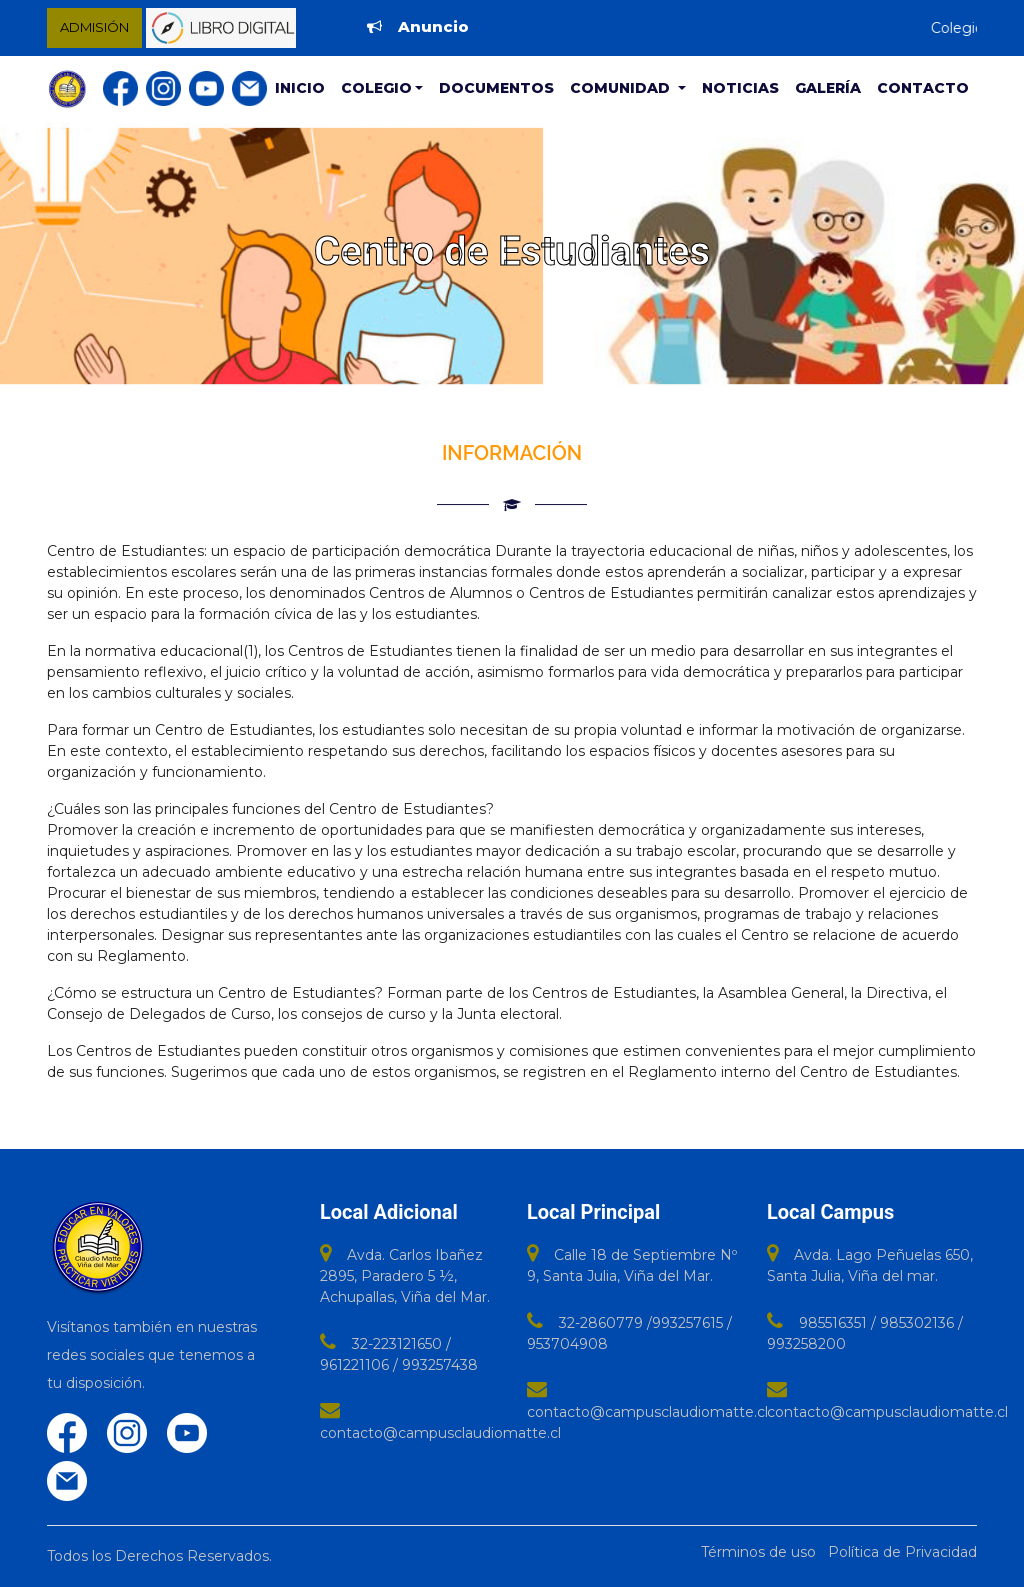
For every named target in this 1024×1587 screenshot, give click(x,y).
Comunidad (622, 88)
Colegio (376, 88)
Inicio (300, 88)
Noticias (740, 88)
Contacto (923, 88)
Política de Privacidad (902, 1552)
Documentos (496, 88)
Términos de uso (758, 1552)
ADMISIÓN (94, 27)
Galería (828, 88)
